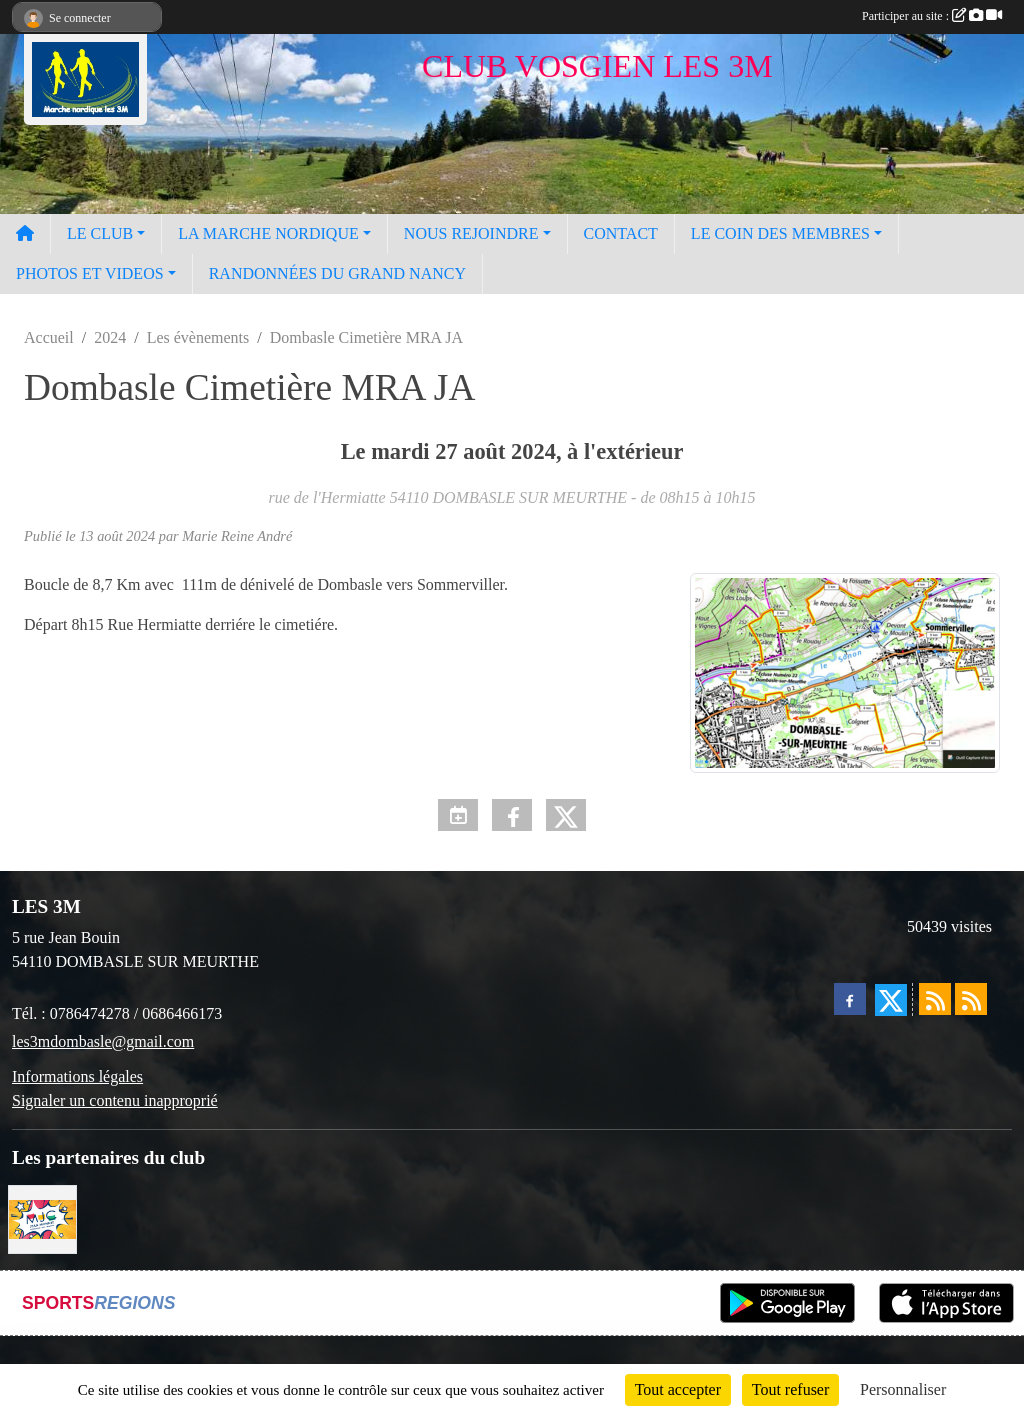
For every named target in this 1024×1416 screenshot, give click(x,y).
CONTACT (621, 233)
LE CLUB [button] (100, 233)
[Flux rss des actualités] (935, 999)
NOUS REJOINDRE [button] (471, 233)
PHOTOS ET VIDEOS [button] (90, 273)
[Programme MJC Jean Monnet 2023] (42, 1217)
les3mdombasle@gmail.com (103, 1041)
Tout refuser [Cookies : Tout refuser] (791, 1389)
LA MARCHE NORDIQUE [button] (268, 233)
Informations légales (77, 1076)
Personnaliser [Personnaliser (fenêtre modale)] (903, 1389)
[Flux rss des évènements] (971, 999)
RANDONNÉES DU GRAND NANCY (337, 273)
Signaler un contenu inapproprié (115, 1100)
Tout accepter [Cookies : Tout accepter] (678, 1389)
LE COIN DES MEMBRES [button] (780, 233)
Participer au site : (932, 16)
